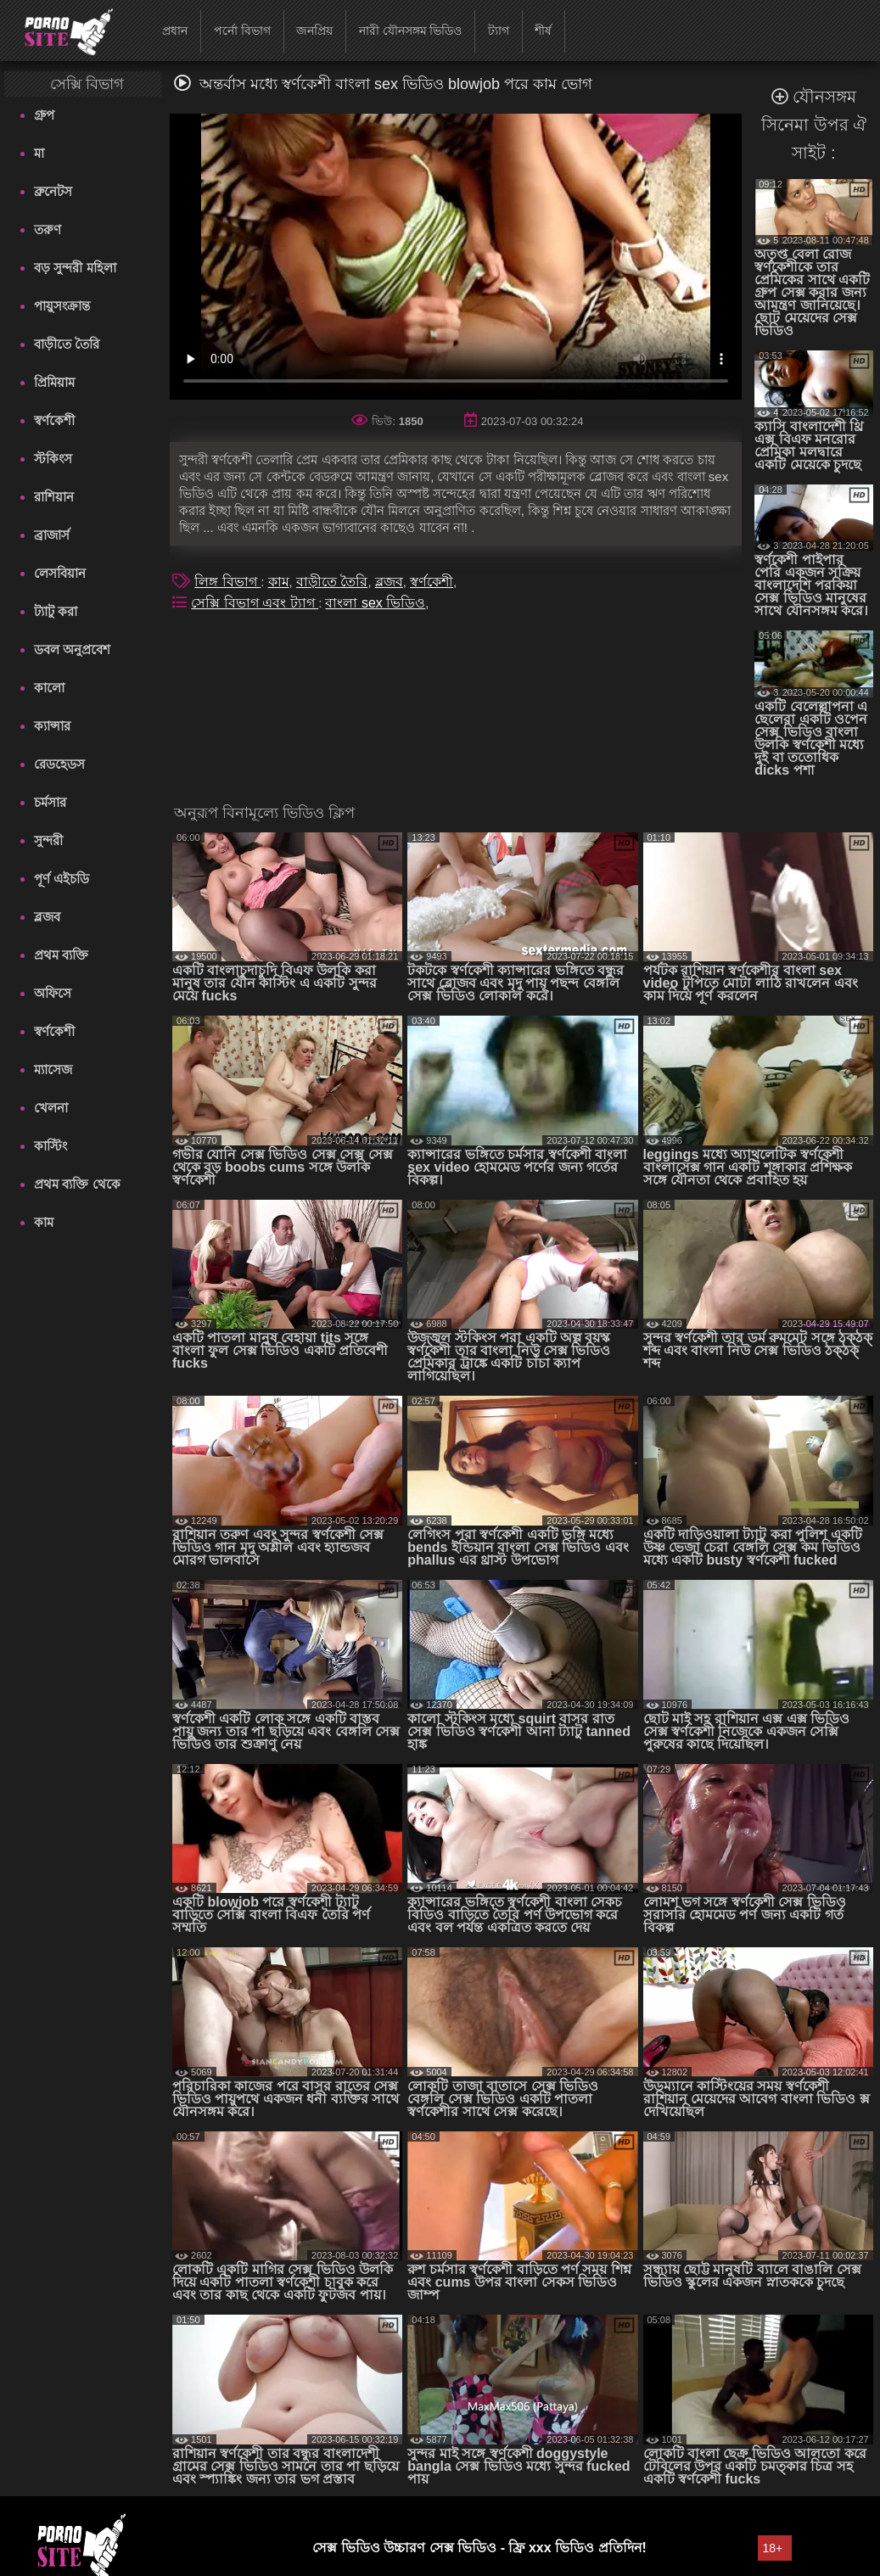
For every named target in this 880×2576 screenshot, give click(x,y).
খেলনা (51, 1107)
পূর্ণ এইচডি (61, 878)
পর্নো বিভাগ (242, 30)
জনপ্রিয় (314, 30)
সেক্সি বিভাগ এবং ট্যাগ (254, 603)
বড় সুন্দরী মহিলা (74, 267)
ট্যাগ (498, 30)
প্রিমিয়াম (54, 382)
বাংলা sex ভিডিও (375, 603)
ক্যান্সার (52, 726)
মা (39, 153)
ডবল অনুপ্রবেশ (72, 649)
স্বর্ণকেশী (54, 420)
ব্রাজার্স (52, 535)
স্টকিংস (53, 458)
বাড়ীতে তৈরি (66, 344)
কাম (43, 1222)
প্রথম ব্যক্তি (61, 955)
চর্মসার (50, 802)
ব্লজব (47, 917)
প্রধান (175, 30)
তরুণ (47, 229)
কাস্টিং (50, 1146)
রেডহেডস (59, 764)
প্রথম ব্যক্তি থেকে (77, 1184)
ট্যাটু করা (55, 611)
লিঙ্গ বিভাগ (227, 581)
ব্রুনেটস (53, 191)
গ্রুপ (44, 115)
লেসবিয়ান (60, 573)
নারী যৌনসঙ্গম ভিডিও (410, 30)
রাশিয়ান (54, 497)
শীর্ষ (543, 30)
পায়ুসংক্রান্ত (62, 306)
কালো (49, 687)
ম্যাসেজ (53, 1069)
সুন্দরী (48, 840)
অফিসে (52, 993)
